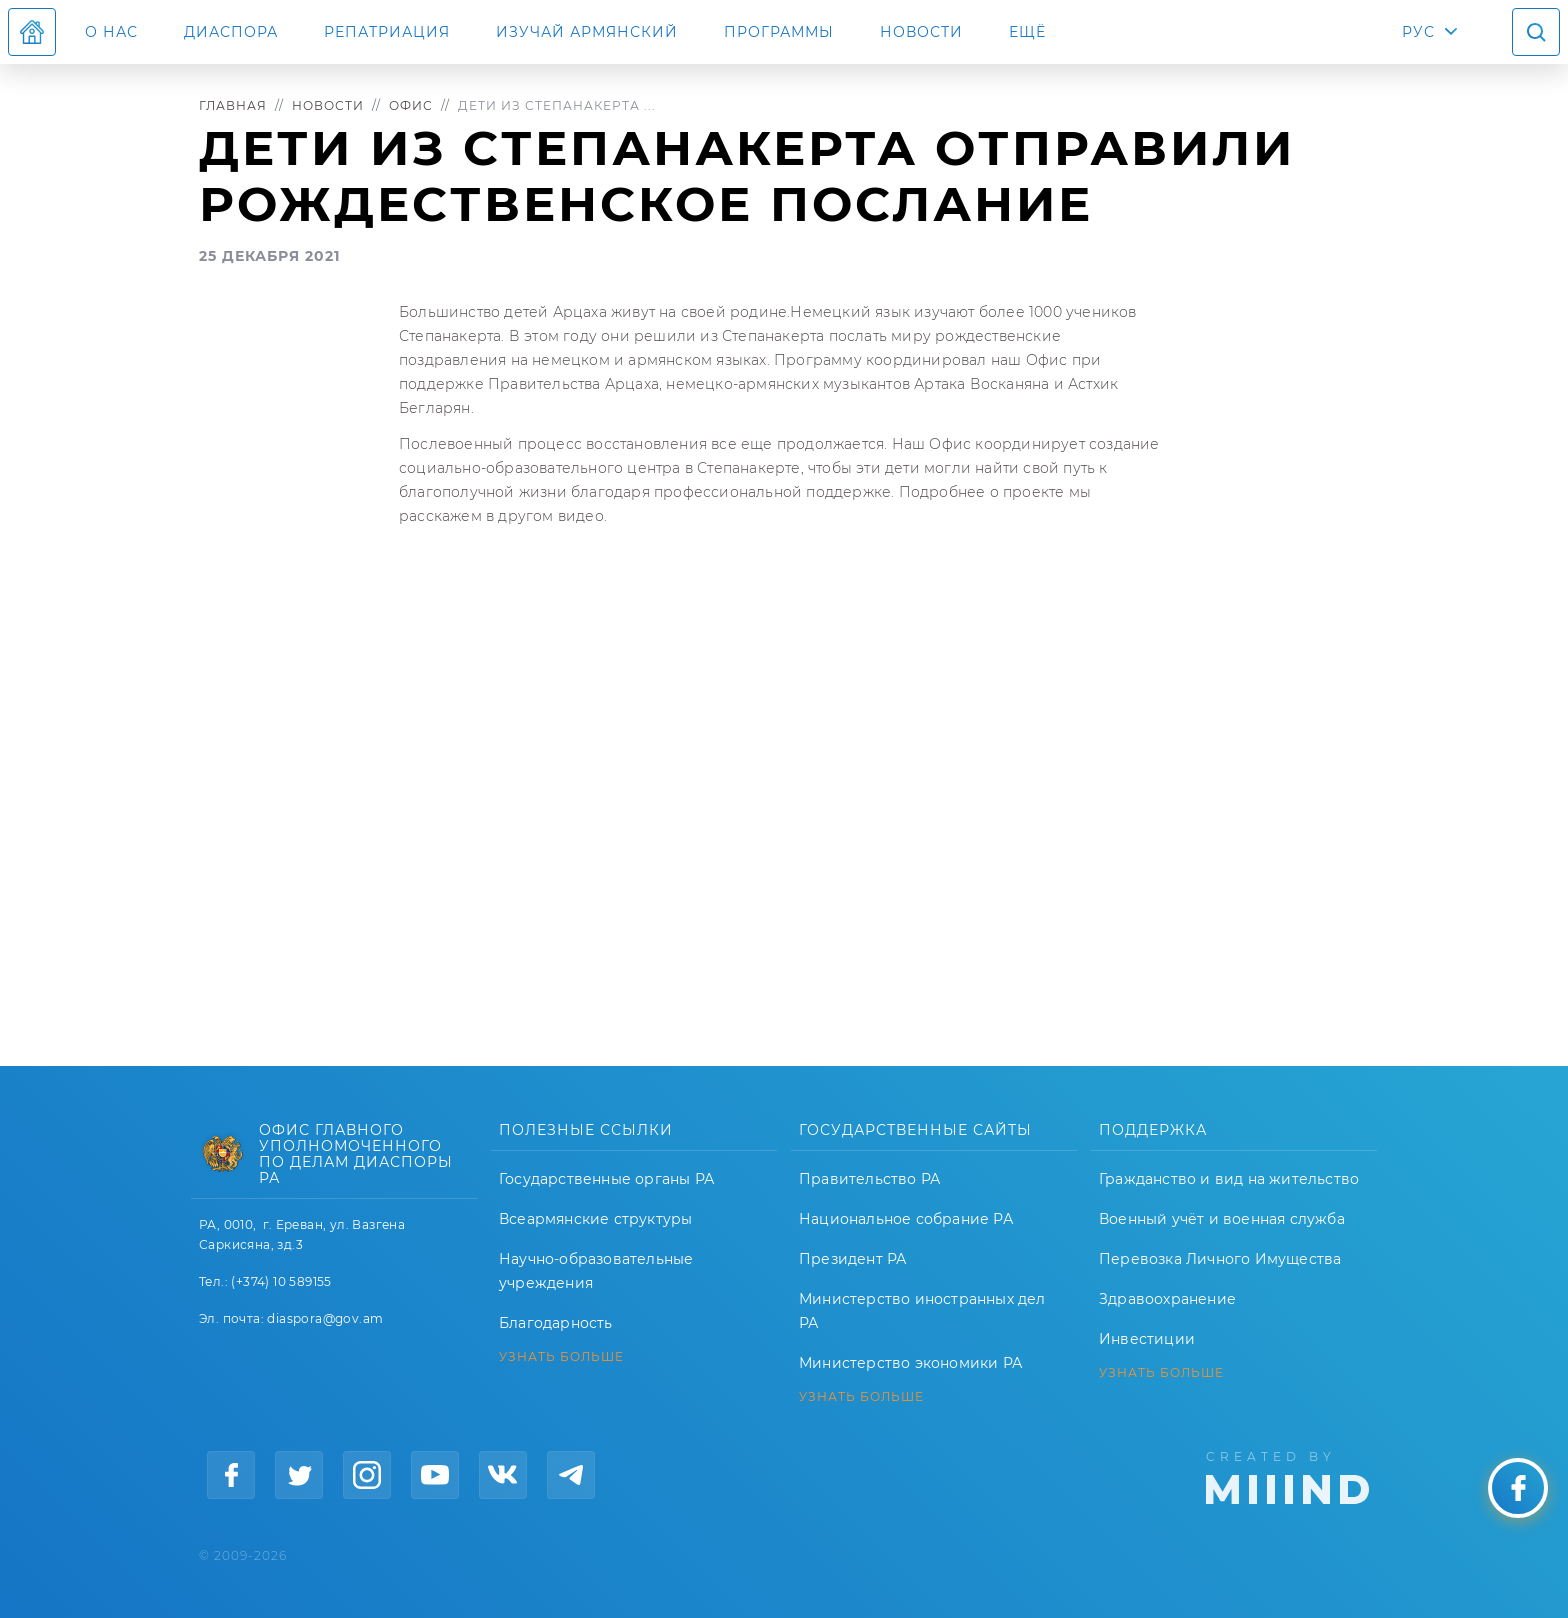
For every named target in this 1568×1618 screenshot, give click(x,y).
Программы (779, 32)
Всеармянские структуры (595, 1219)
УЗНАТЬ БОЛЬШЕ (561, 1357)
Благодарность (556, 1323)
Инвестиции (1147, 1339)
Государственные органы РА (606, 1179)
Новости (921, 32)
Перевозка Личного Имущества (1220, 1259)
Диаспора (231, 32)
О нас (111, 32)
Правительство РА (869, 1179)
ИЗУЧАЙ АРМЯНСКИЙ (587, 32)
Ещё (1027, 32)
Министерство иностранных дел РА (922, 1311)
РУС (1418, 32)
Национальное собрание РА (906, 1219)
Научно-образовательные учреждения (596, 1271)
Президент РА (852, 1259)
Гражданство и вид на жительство (1229, 1179)
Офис (411, 105)
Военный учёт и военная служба (1222, 1219)
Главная (233, 105)
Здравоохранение (1167, 1299)
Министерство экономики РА (910, 1363)
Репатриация (387, 32)
